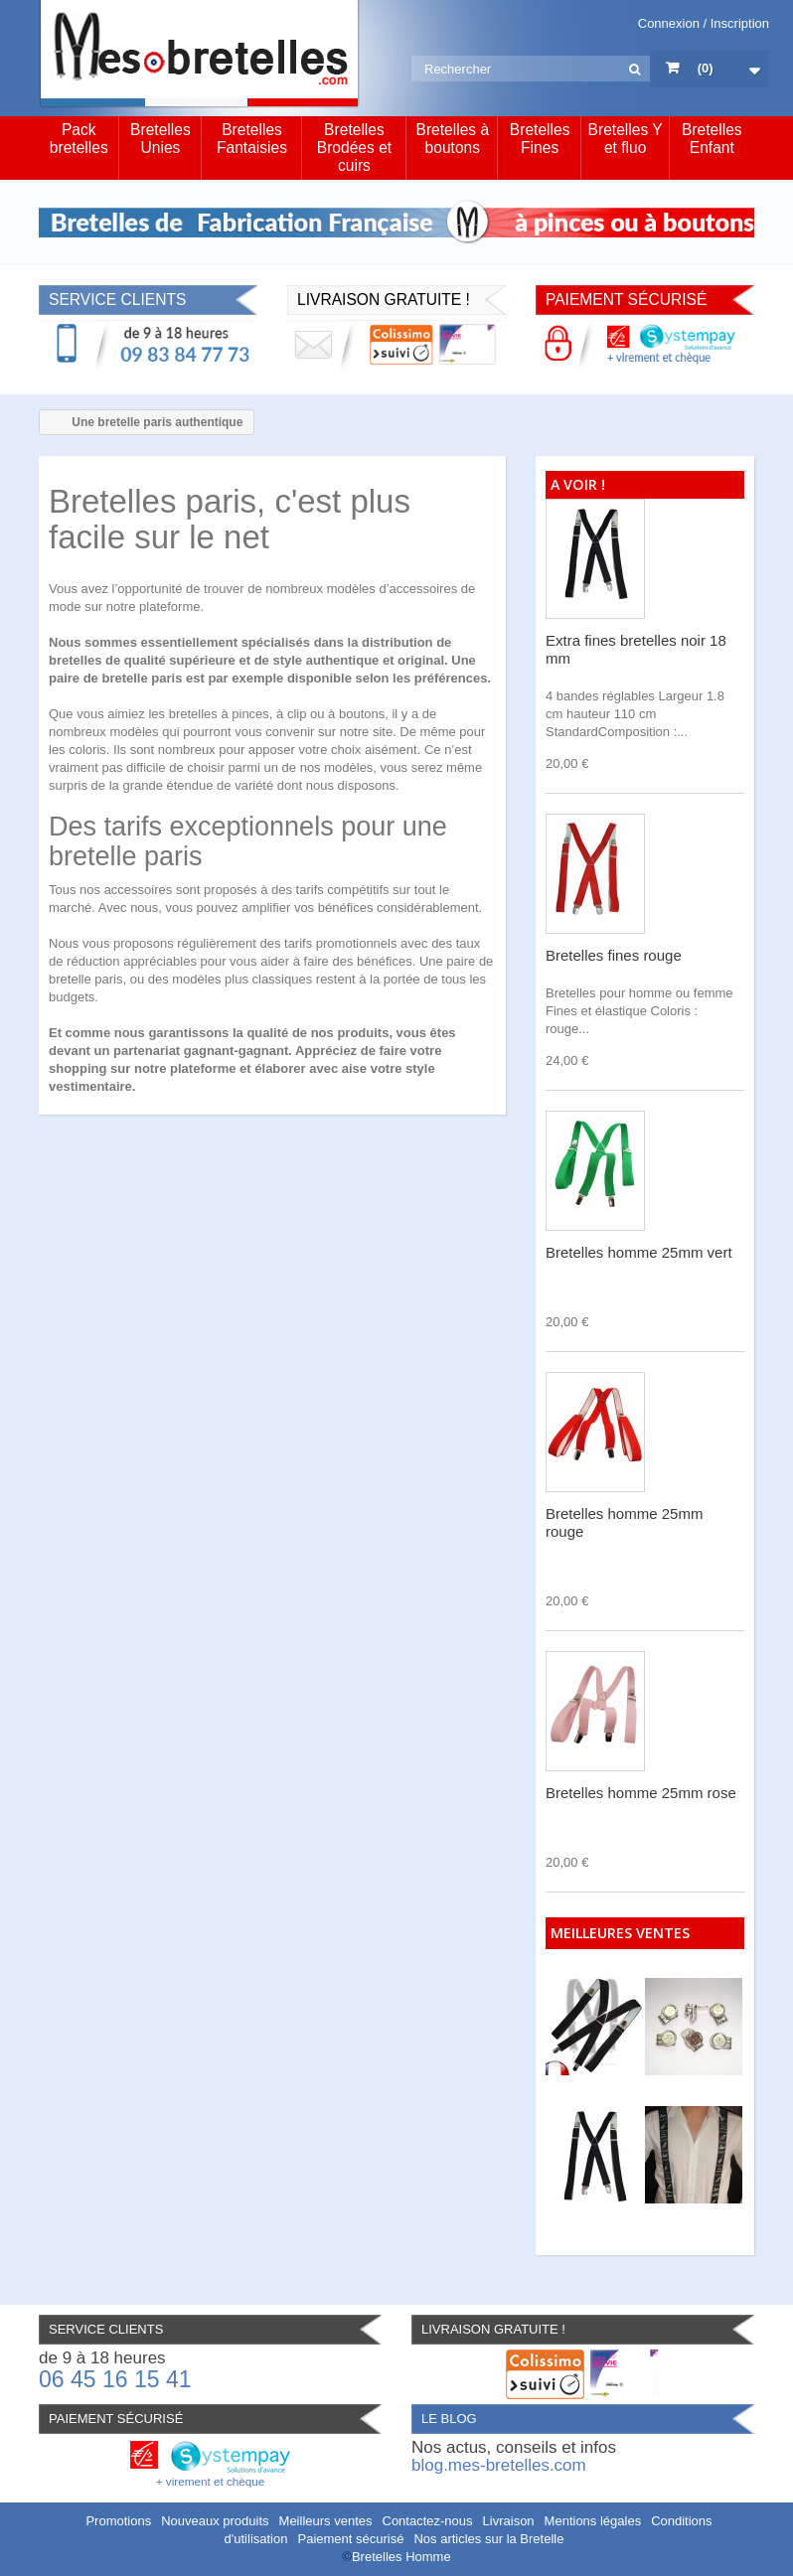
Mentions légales (593, 2520)
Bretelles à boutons (452, 138)
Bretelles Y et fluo (625, 138)
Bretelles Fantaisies (252, 138)
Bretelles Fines (540, 138)
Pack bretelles (79, 138)
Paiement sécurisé (350, 2538)
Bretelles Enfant (712, 138)
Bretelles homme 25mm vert (639, 1252)
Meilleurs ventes (326, 2520)
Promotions (118, 2520)
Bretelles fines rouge (614, 955)
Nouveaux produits (214, 2520)
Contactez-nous (428, 2520)
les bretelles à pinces (208, 713)
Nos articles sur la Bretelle (488, 2538)
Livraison (509, 2520)
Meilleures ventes (620, 1932)
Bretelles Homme (401, 2556)
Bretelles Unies (160, 138)
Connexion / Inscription (703, 23)
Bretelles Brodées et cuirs (354, 147)
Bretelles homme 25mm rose (641, 1792)
